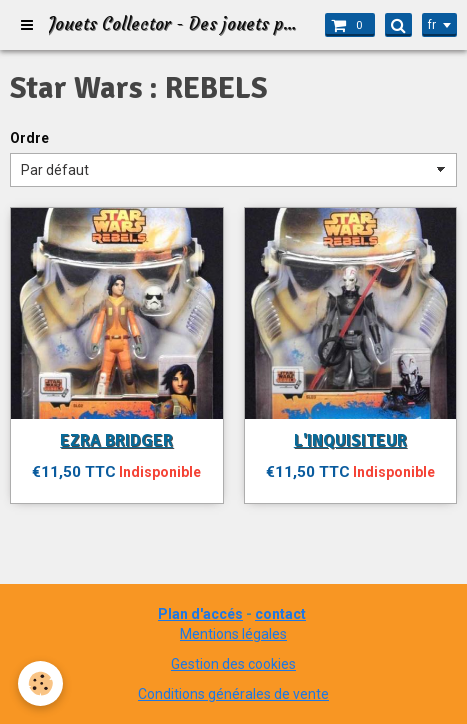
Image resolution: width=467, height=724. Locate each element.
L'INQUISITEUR (350, 440)
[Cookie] (40, 683)
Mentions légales (233, 634)
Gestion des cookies (233, 664)
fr (432, 25)
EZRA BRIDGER (116, 440)
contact (280, 614)
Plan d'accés (200, 614)
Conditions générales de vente (233, 694)
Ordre (29, 138)
